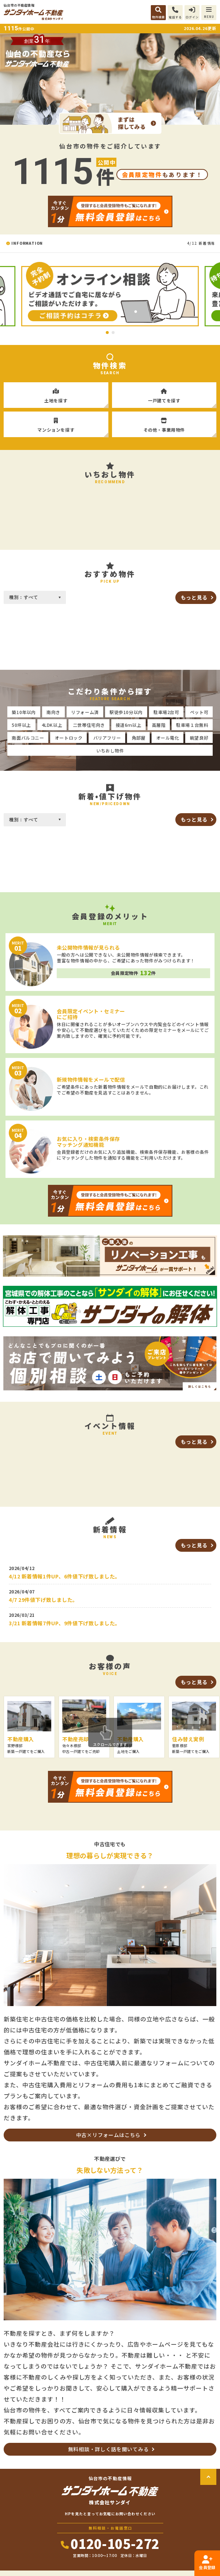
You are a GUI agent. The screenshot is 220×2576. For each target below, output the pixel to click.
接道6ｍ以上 (129, 725)
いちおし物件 (110, 750)
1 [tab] (107, 332)
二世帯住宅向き (89, 725)
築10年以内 (24, 712)
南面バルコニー (28, 738)
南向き (53, 712)
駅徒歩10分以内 (126, 712)
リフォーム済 (85, 712)
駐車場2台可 (166, 712)
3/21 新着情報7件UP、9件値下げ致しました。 (64, 1623)
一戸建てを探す (164, 392)
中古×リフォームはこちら (108, 2134)
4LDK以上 (52, 725)
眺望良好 (199, 738)
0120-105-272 (110, 2543)
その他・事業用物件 (164, 422)
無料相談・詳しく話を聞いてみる (108, 2449)
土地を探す (56, 392)
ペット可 (199, 712)
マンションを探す (56, 422)
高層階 (159, 725)
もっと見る (194, 597)
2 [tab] (113, 332)
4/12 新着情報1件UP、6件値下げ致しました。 (64, 1576)
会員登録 (207, 2563)
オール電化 (167, 738)
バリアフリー (107, 738)
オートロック (69, 738)
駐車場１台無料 (192, 725)
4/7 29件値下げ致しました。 (43, 1599)
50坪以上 (21, 725)
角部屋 (139, 738)
